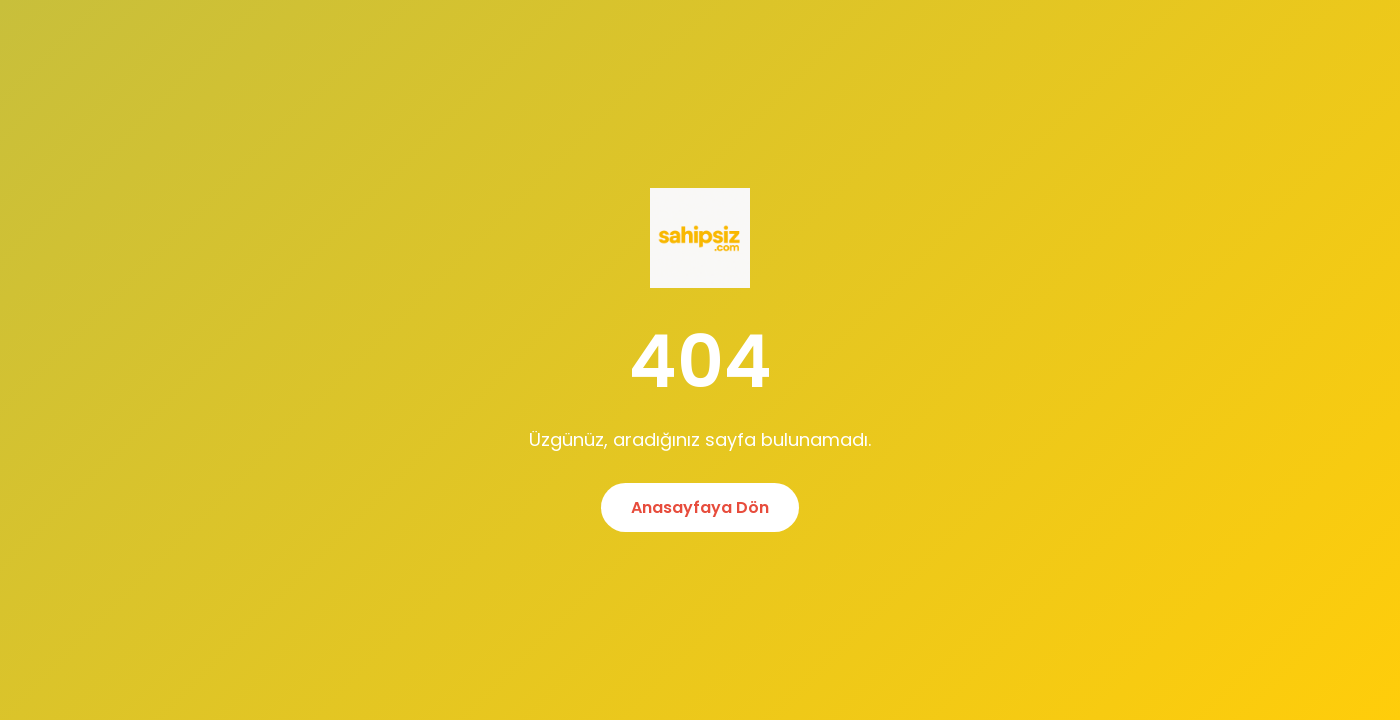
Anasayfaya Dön (700, 507)
